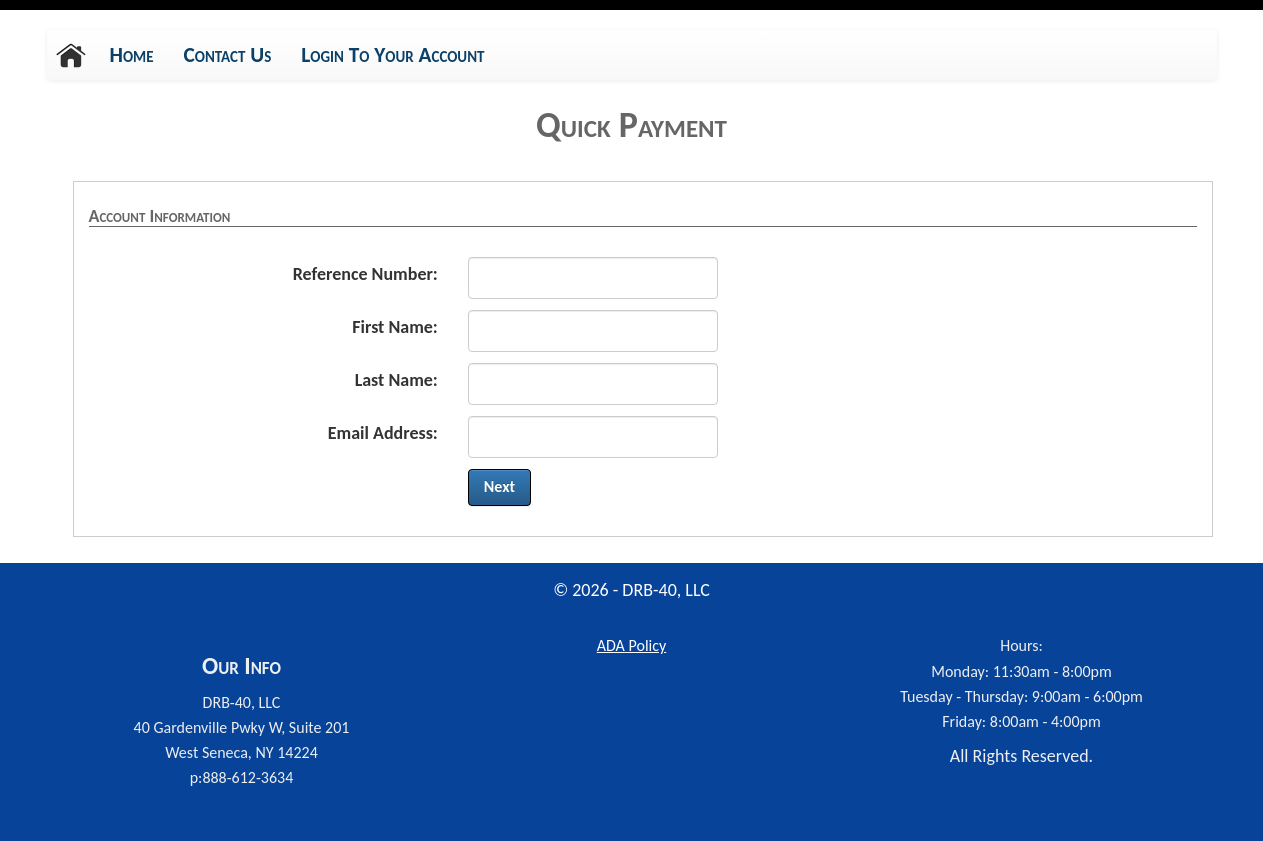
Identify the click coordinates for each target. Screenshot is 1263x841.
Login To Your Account (392, 55)
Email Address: (383, 433)
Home (132, 55)
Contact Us (228, 55)
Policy (631, 645)
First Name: (395, 327)
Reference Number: (365, 274)
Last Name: (396, 380)
